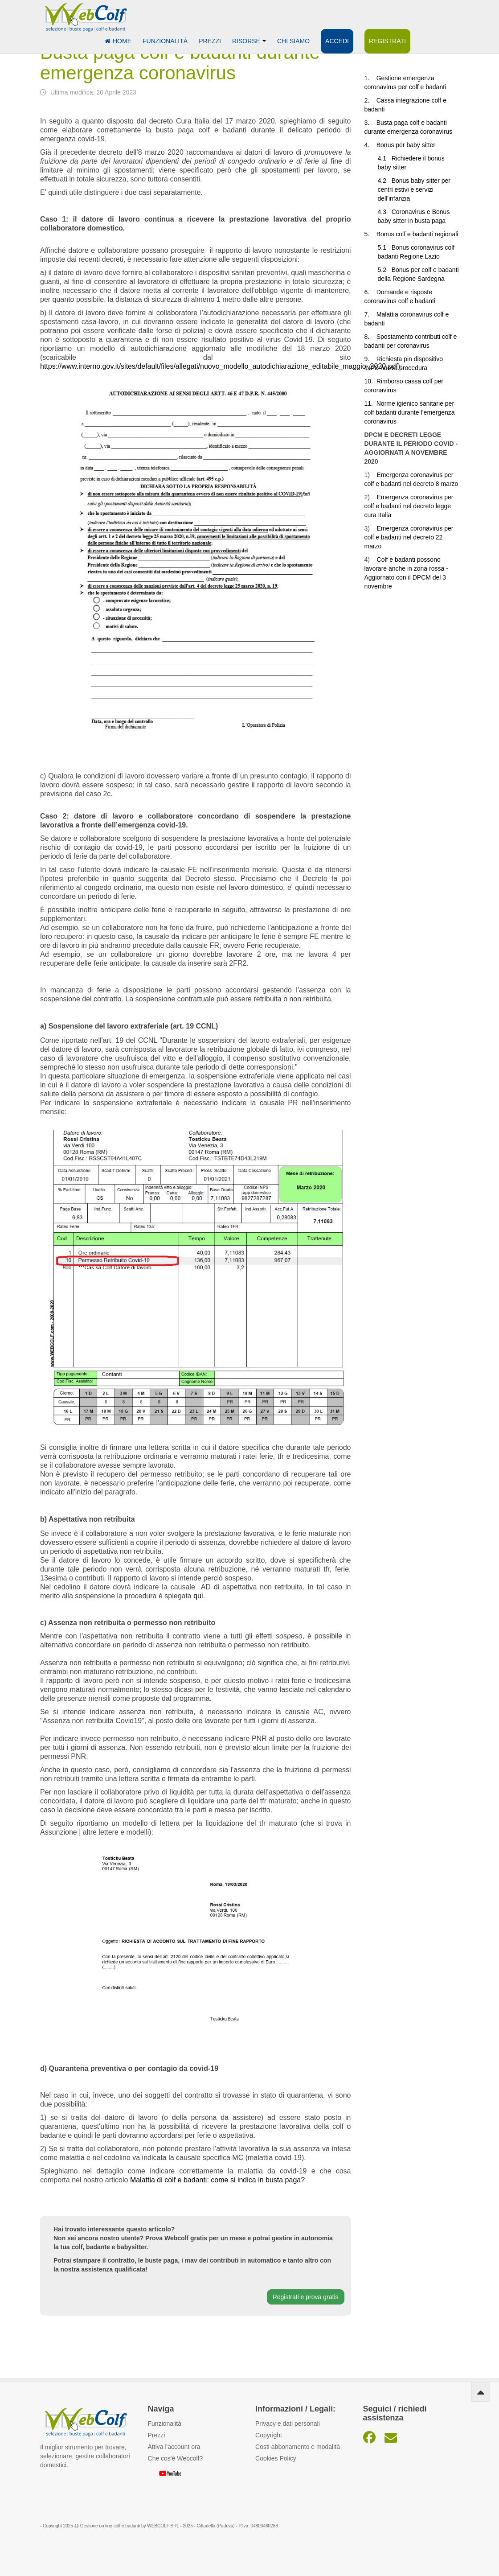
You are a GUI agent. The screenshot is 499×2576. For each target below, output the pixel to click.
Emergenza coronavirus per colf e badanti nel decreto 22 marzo (409, 537)
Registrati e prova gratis (306, 2296)
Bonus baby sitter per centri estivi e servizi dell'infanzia (414, 189)
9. (370, 358)
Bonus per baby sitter (405, 144)
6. (370, 292)
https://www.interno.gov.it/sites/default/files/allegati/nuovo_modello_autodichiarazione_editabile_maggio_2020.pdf (219, 366)
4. (370, 144)
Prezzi (210, 41)
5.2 (384, 269)
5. (370, 234)
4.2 (385, 180)
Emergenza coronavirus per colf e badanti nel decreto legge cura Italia (409, 506)
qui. (199, 1596)
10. (370, 381)
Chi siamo (293, 41)
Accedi (337, 41)
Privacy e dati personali (287, 2423)
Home (118, 41)
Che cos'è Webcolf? (175, 2458)
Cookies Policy (275, 2458)
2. (370, 100)
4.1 (385, 158)
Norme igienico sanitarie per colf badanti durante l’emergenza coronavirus (409, 412)
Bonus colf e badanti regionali (417, 234)
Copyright (268, 2435)
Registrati (387, 41)
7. (370, 314)
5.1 (385, 247)
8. (370, 336)
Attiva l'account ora (174, 2446)
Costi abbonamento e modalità (297, 2446)
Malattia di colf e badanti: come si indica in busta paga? (217, 2180)
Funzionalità (165, 41)
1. (370, 78)
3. (370, 122)
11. (370, 403)
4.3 (385, 211)
